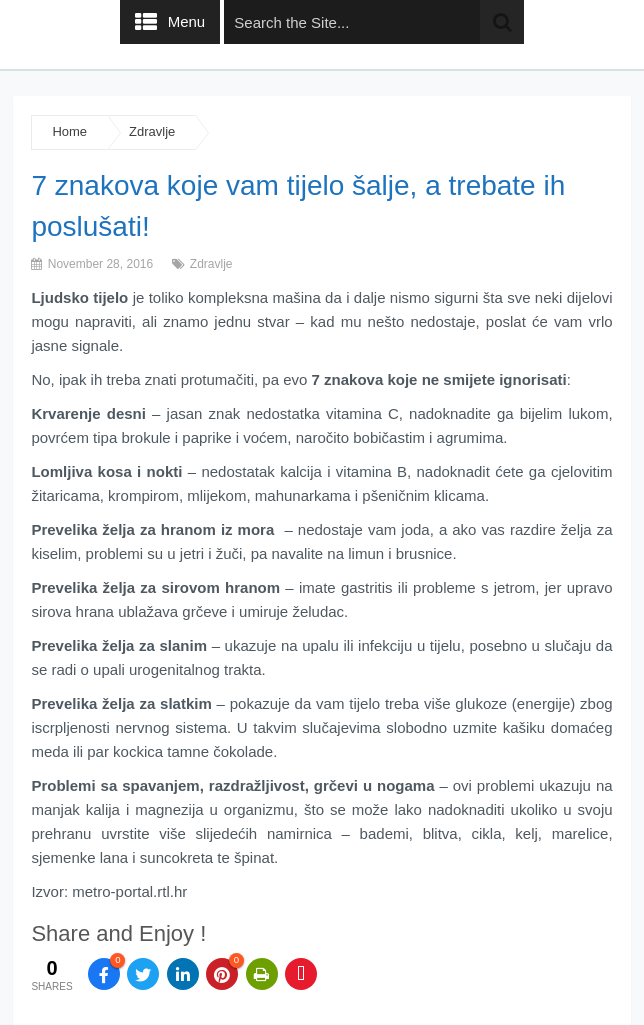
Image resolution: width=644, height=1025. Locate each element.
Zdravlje (152, 131)
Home (69, 131)
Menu (187, 21)
